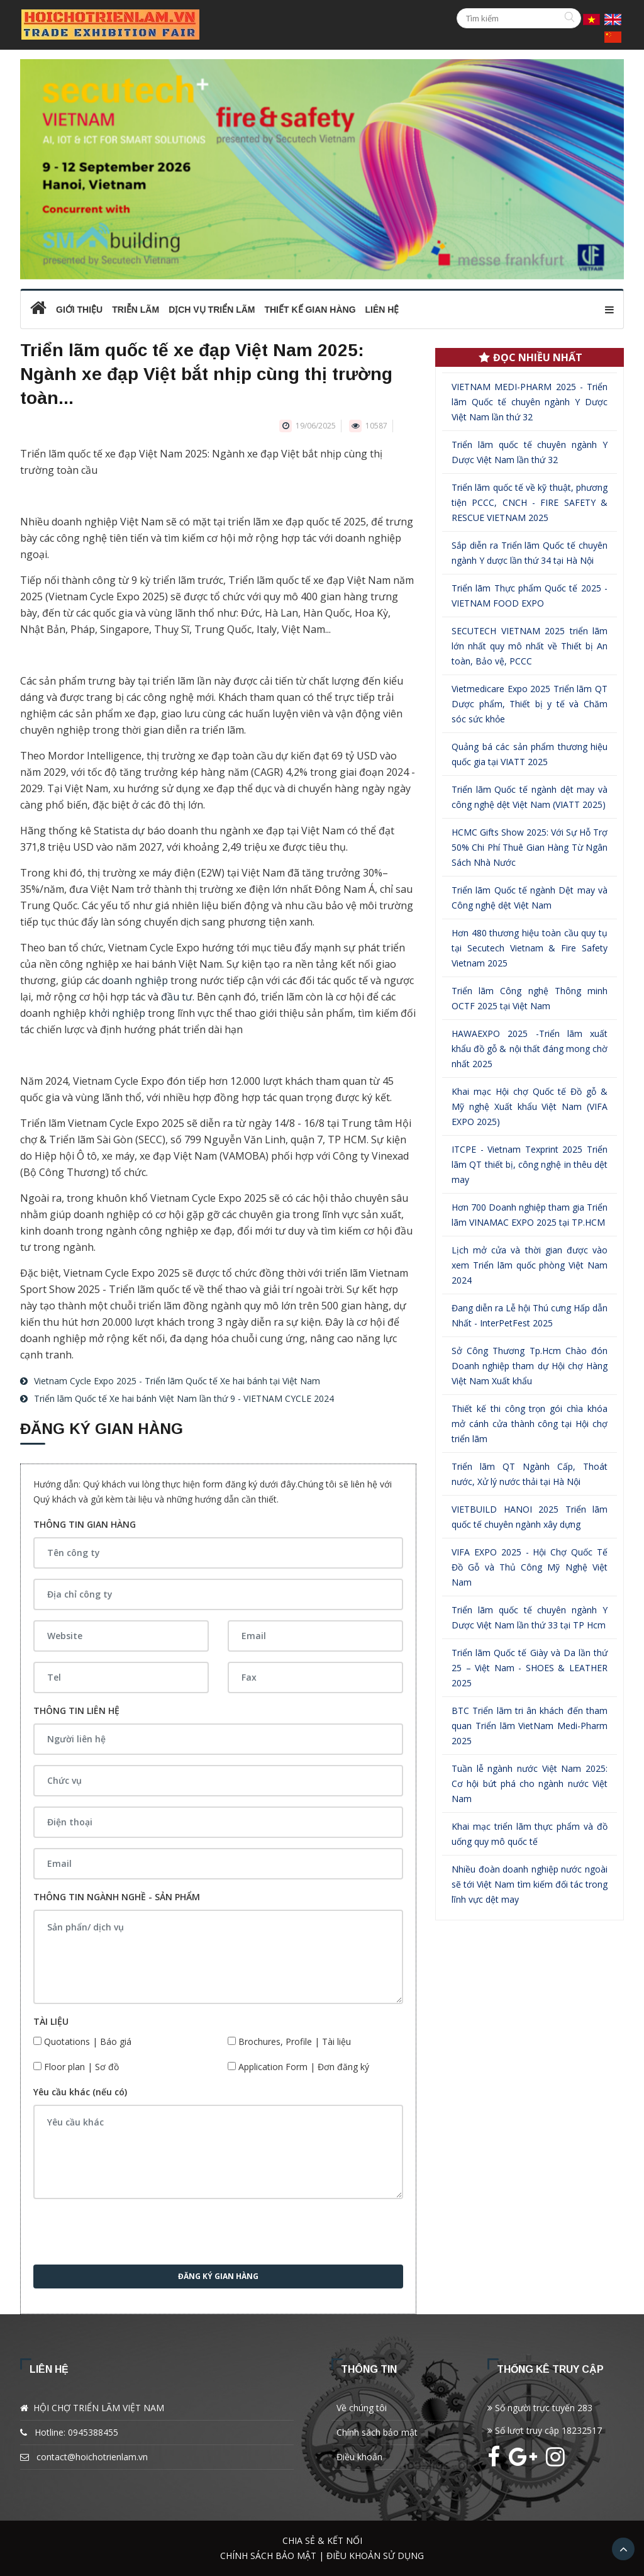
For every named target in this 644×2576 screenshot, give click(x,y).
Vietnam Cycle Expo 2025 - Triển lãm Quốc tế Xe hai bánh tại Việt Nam (177, 1381)
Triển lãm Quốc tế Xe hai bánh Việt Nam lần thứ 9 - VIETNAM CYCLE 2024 (184, 1398)
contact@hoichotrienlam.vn (92, 2457)
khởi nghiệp (117, 1013)
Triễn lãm (135, 310)
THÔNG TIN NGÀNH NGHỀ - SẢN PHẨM (116, 1897)
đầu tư (176, 997)
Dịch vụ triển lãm (212, 310)
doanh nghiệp (135, 980)
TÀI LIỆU (51, 2021)
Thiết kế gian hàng (309, 310)
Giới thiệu (79, 310)
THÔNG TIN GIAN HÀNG (84, 1524)
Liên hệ (382, 310)
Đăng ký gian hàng (218, 2276)
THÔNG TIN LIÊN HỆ (76, 1710)
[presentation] (129, 2233)
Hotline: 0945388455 (76, 2432)
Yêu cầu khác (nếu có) (80, 2092)
